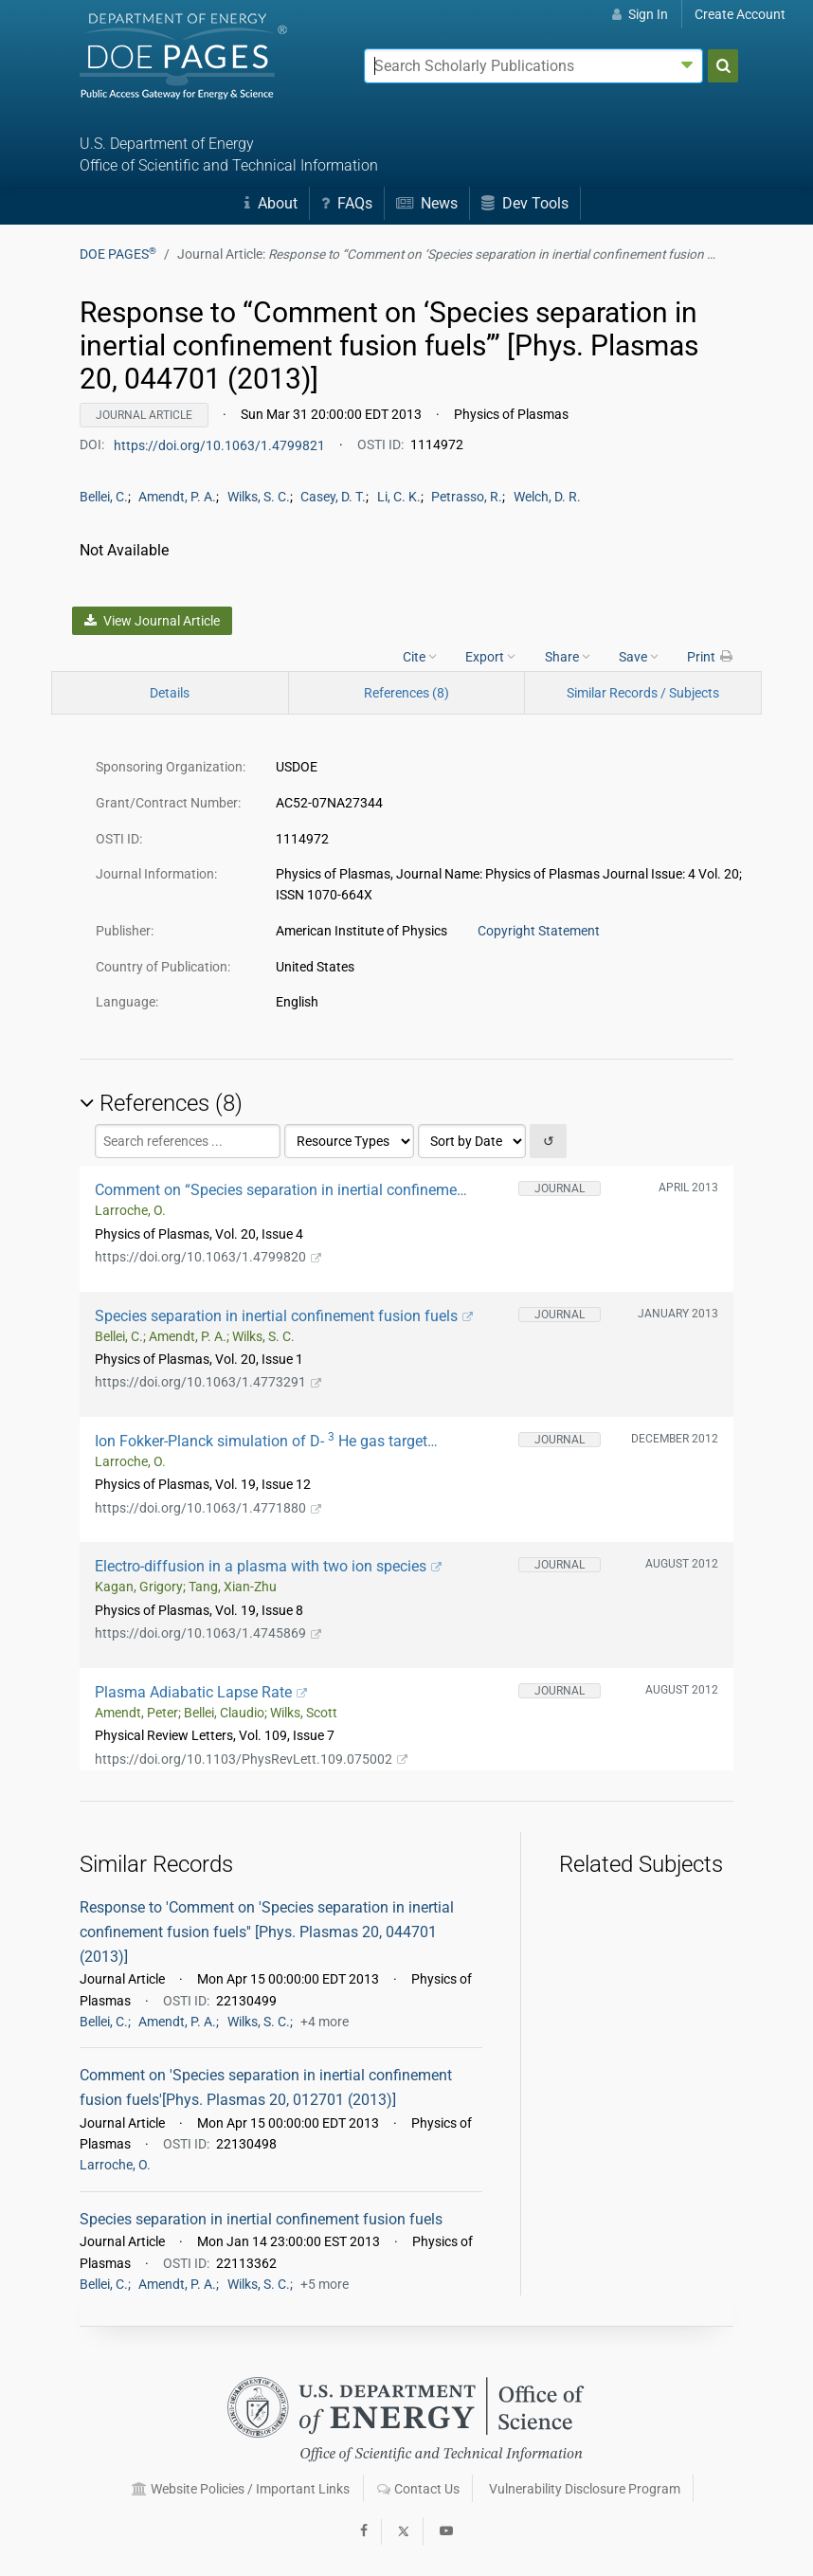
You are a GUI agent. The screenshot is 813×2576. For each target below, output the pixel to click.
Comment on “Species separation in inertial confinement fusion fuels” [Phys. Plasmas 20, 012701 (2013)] (282, 1190)
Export (490, 655)
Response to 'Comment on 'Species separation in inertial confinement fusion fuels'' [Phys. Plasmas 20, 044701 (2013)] (267, 1931)
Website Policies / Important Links (241, 2488)
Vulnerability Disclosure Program (584, 2488)
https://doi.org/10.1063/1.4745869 (208, 1633)
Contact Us (418, 2488)
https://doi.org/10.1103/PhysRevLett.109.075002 (251, 1759)
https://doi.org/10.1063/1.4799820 (208, 1256)
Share (567, 655)
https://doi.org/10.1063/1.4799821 (221, 444)
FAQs (346, 203)
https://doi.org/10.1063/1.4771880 (208, 1507)
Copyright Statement (539, 930)
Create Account (740, 14)
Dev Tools (525, 203)
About (271, 203)
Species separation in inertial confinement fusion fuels (284, 1316)
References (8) (406, 692)
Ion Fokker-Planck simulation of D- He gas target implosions (261, 1441)
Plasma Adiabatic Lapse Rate (201, 1692)
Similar (643, 692)
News (427, 203)
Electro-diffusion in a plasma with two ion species (268, 1566)
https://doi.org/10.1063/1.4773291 (208, 1381)
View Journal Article (151, 620)
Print (710, 655)
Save (639, 655)
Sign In (640, 14)
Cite (420, 655)
